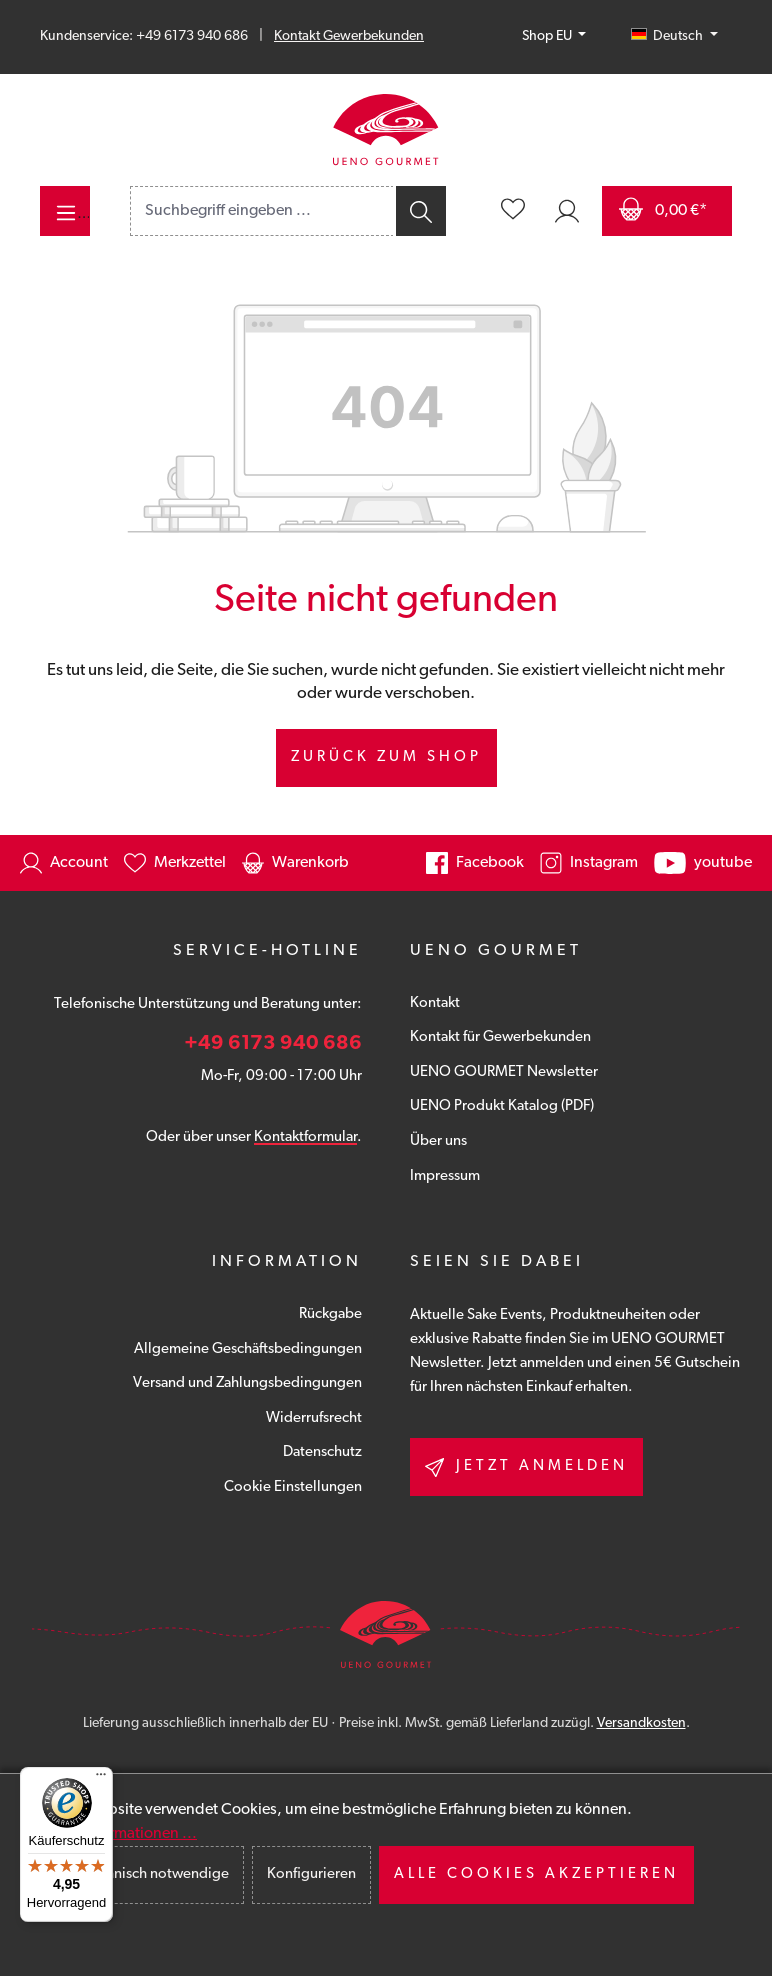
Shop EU (548, 36)
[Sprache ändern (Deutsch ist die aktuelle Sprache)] (674, 37)
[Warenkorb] (667, 211)
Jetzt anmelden (526, 1467)
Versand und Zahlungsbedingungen (247, 1383)
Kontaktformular (305, 1137)
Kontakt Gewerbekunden (349, 36)
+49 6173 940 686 (273, 1044)
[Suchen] (419, 211)
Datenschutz (322, 1452)
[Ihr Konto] (567, 211)
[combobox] (262, 211)
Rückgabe (330, 1314)
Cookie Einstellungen (293, 1487)
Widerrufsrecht (314, 1418)
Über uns (438, 1141)
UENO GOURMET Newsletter (504, 1072)
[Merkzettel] (513, 211)
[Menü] (65, 211)
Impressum (445, 1176)
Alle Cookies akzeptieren (536, 1874)
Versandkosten (641, 1723)
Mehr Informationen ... (120, 1834)
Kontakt (435, 1003)
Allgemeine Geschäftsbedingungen (248, 1349)
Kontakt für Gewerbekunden (500, 1037)
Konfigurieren (311, 1874)
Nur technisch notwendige (144, 1874)
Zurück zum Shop (386, 757)
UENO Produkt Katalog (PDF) (502, 1106)
